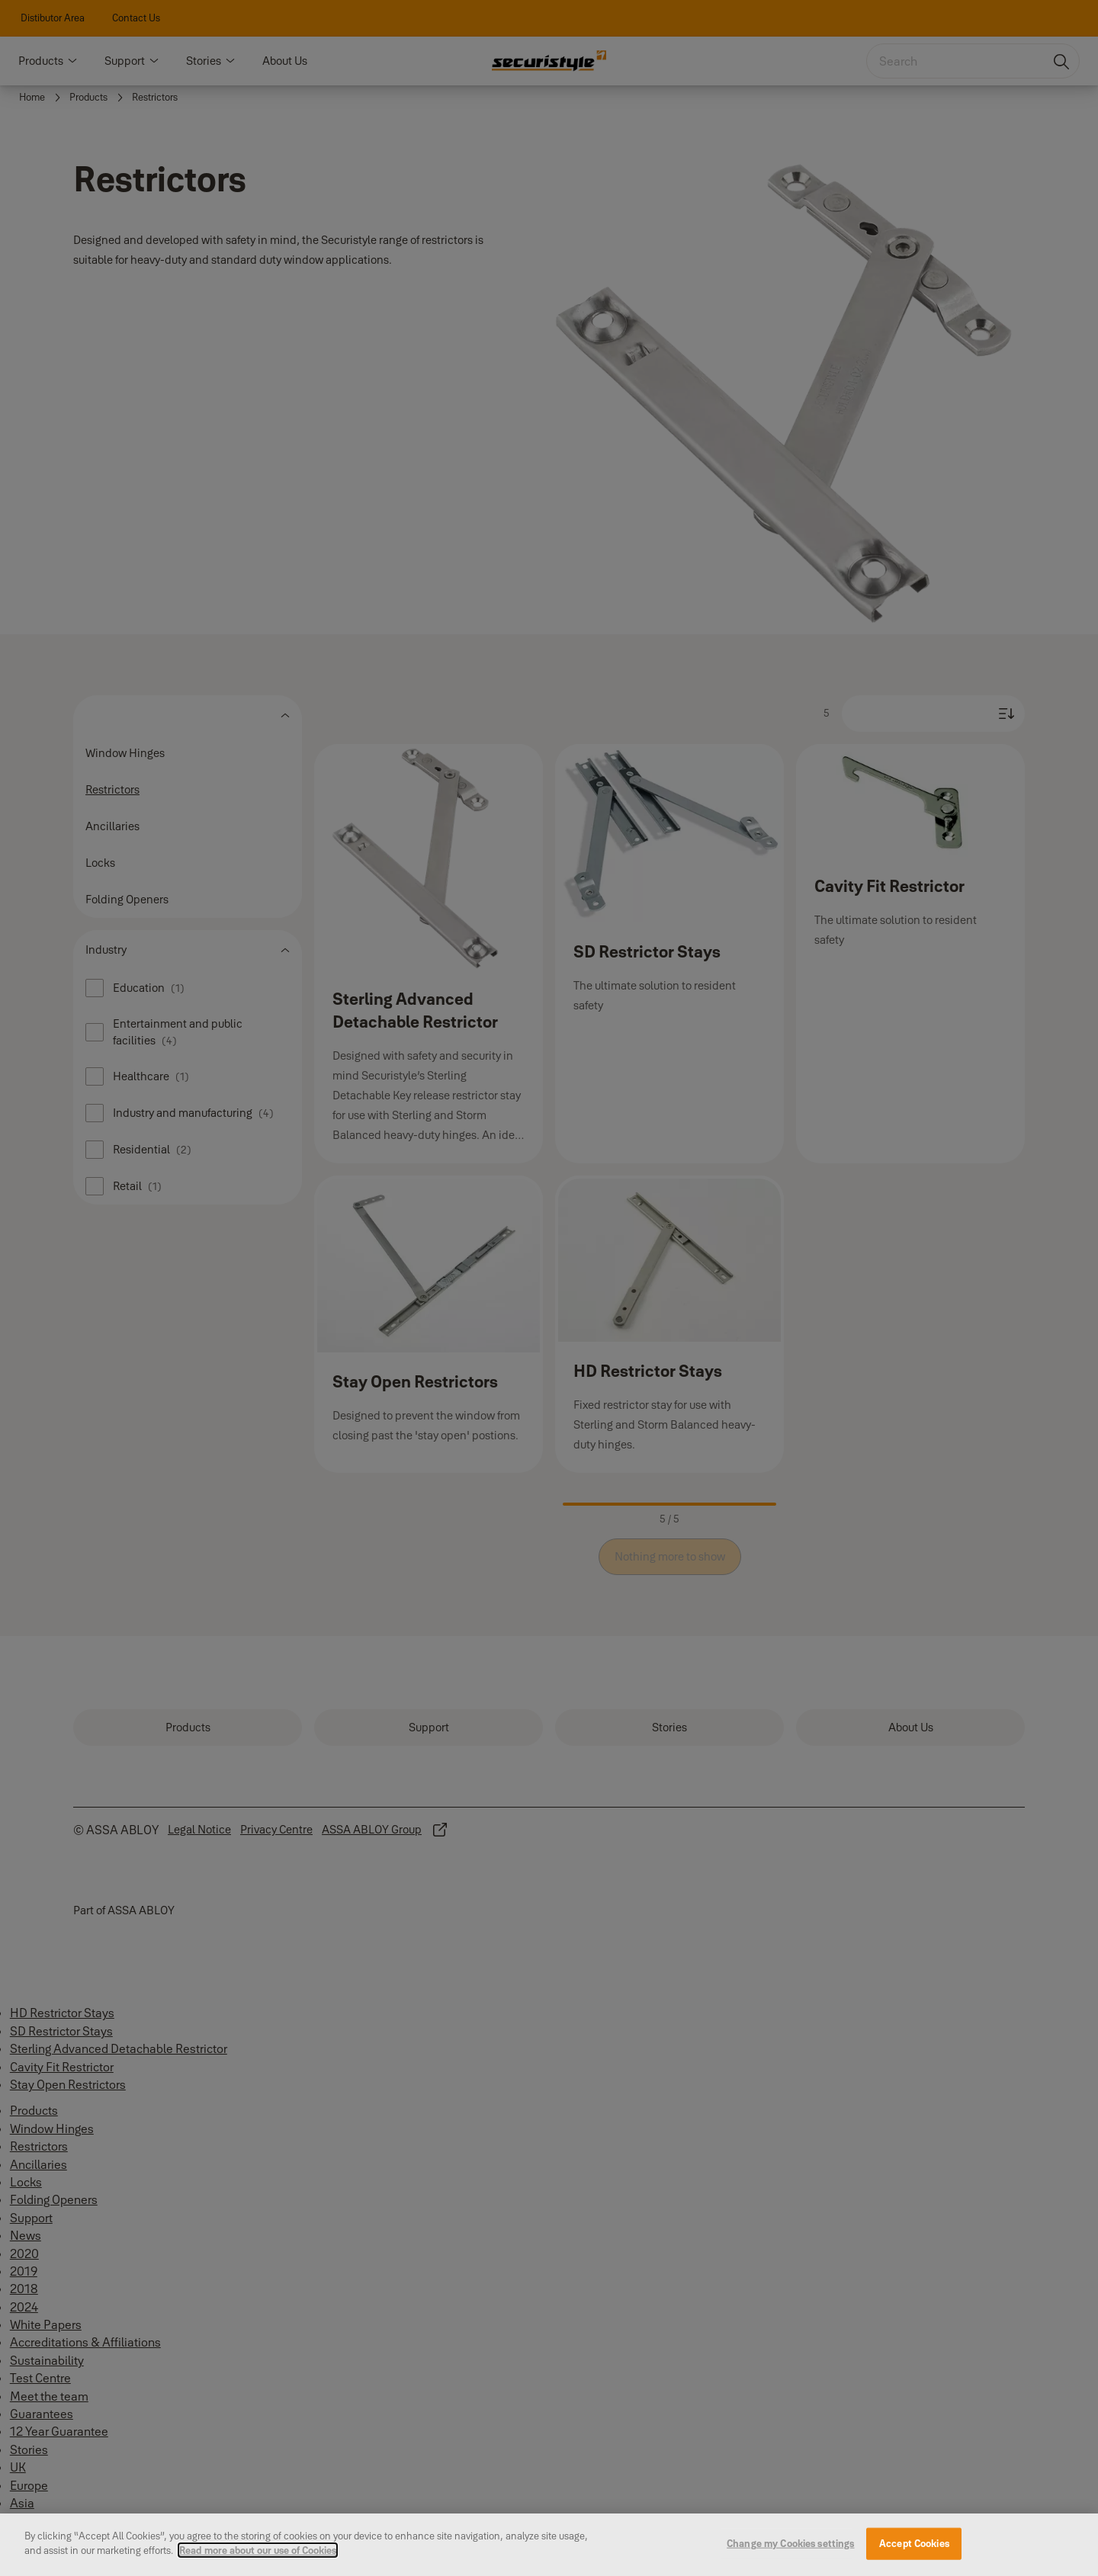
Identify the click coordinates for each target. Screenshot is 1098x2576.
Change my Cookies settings (790, 2548)
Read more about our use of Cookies (257, 2556)
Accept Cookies (914, 2548)
